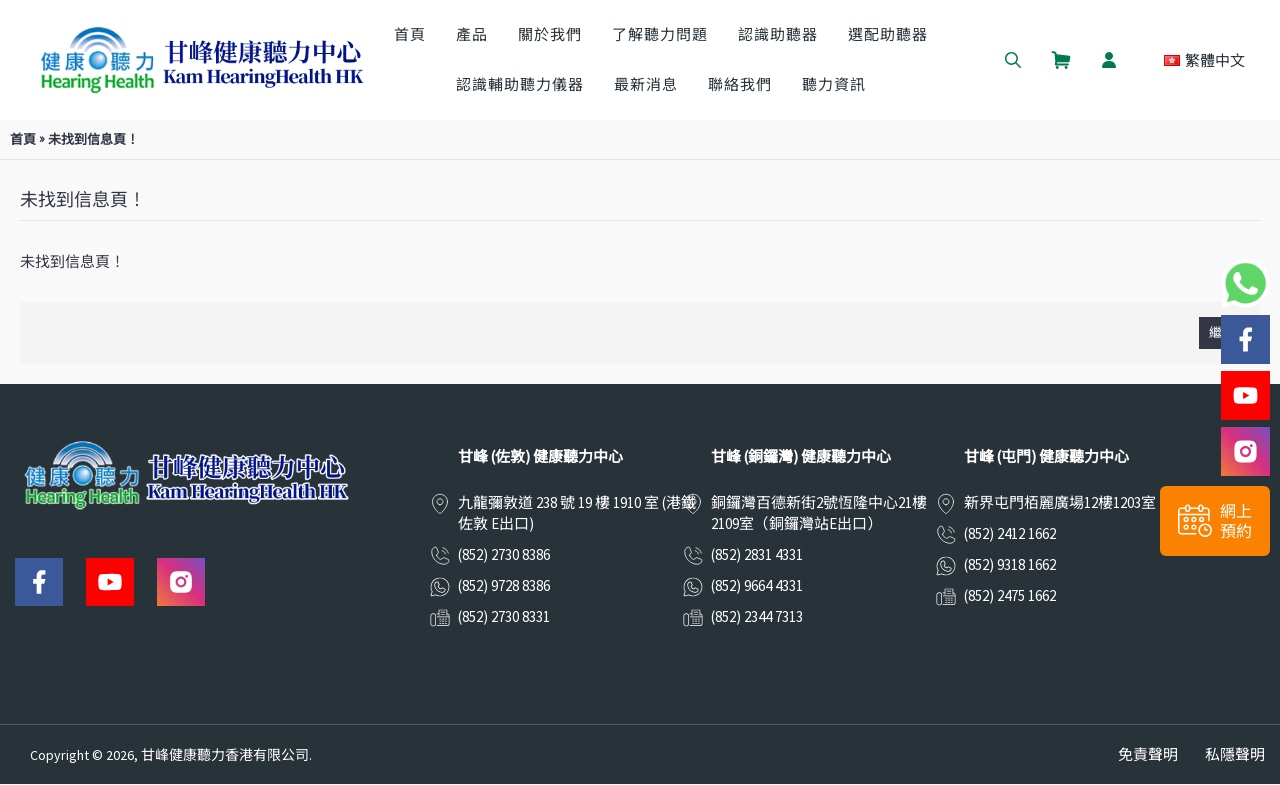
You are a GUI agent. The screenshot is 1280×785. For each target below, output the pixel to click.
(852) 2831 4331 (757, 554)
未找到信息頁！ (93, 139)
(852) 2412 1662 (1010, 533)
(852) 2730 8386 (504, 554)
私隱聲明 (1235, 754)
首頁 (23, 139)
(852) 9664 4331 (757, 585)
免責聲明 (1148, 754)
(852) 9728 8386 (504, 585)
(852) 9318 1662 (1010, 564)
